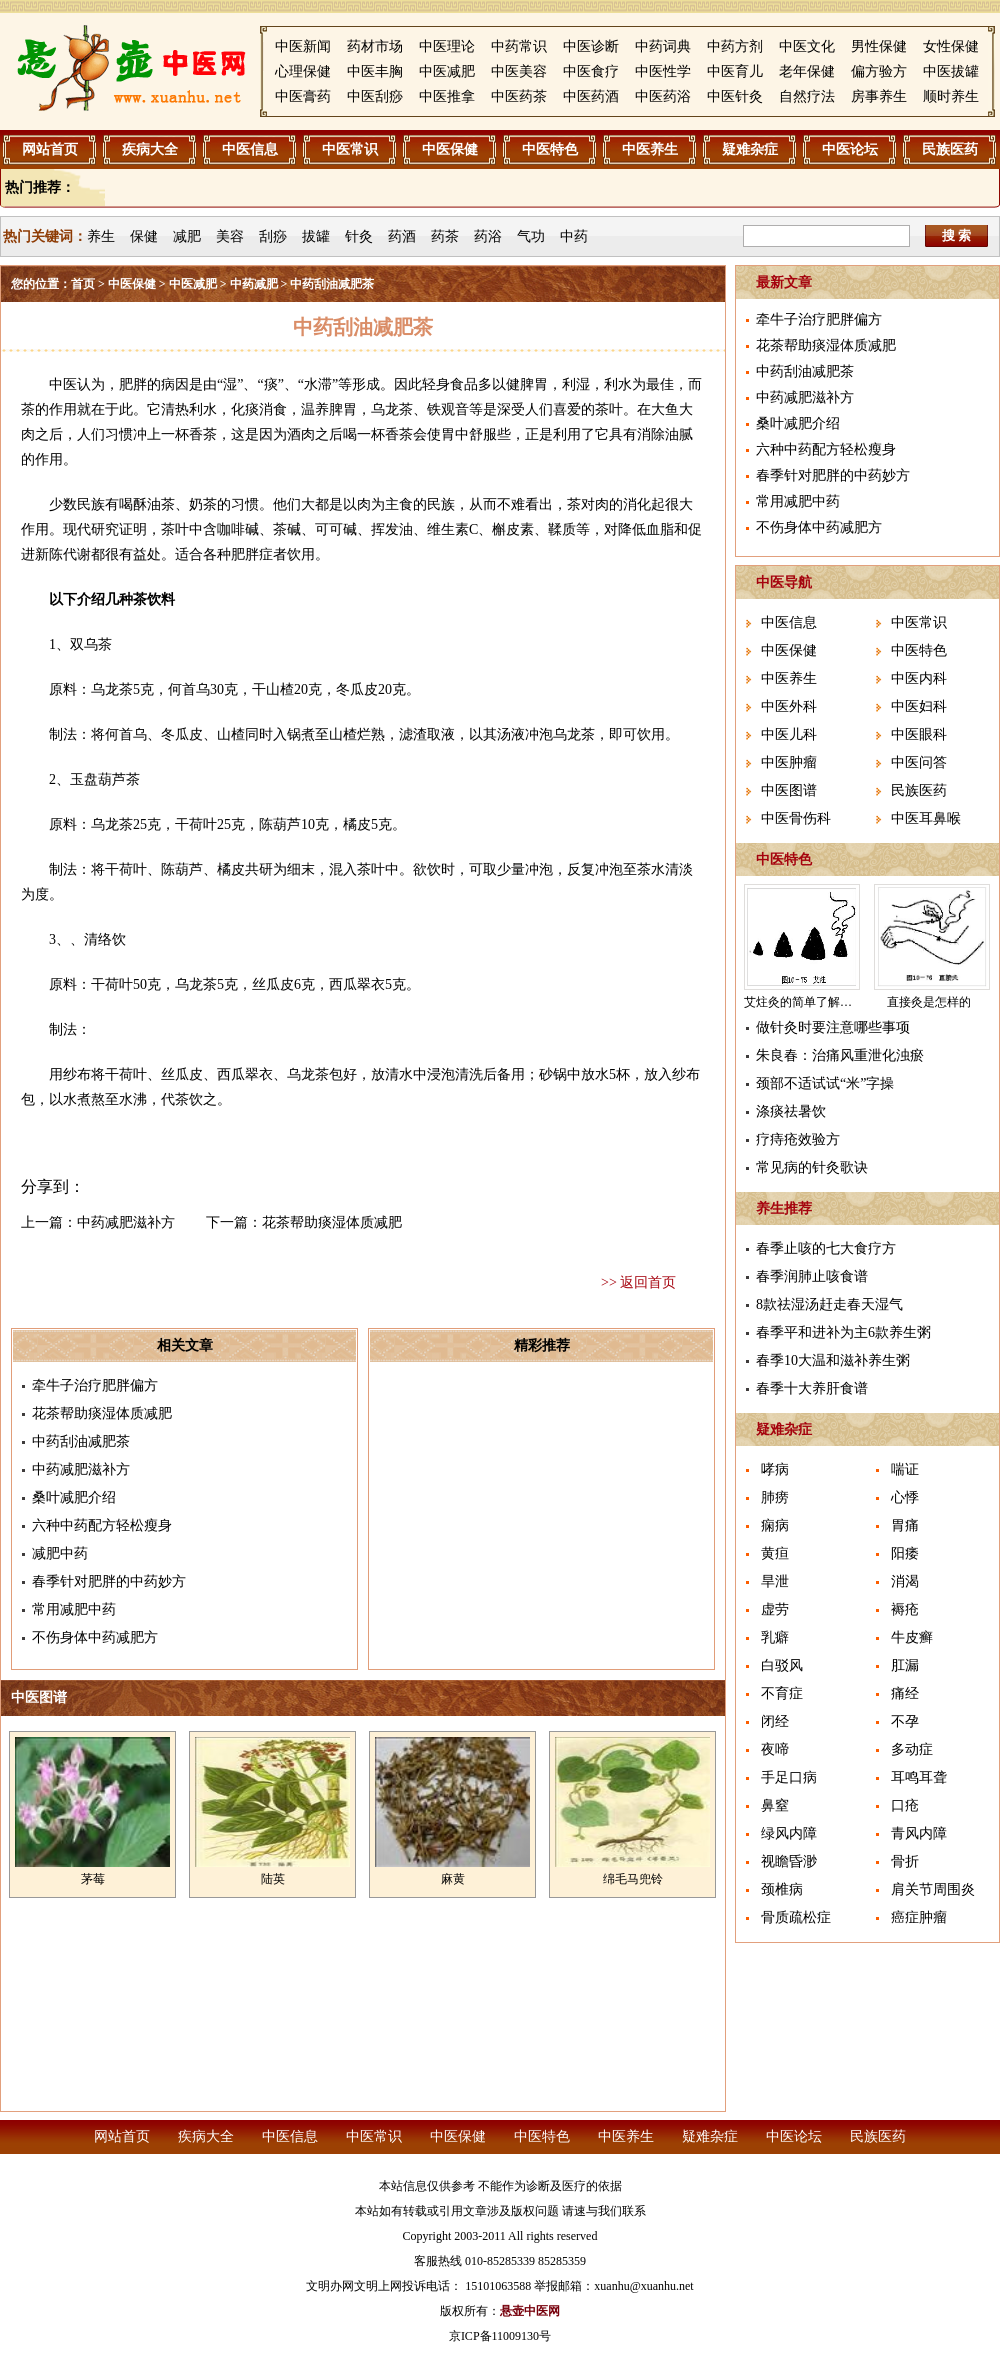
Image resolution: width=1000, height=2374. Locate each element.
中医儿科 (789, 734)
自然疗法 (807, 96)
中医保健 (450, 149)
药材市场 (375, 46)
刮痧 (273, 236)
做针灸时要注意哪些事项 (833, 1027)
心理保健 (303, 71)
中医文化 (807, 46)
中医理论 (447, 46)
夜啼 (775, 1749)
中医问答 (919, 762)
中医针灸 (735, 96)
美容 (230, 236)
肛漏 (905, 1665)
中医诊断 (591, 46)
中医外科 (789, 706)
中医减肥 (447, 71)
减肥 (187, 236)
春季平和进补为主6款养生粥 (843, 1332)
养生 (101, 236)
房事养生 (879, 96)
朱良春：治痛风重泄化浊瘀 (840, 1055)
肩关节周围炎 (933, 1889)
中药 (574, 236)
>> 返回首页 (638, 1282)
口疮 (905, 1805)
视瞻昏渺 (789, 1861)
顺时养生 (951, 96)
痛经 (905, 1693)
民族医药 (950, 149)
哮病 (775, 1469)
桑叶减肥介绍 (74, 1497)
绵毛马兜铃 (633, 1879)
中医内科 (919, 678)
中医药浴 (663, 96)
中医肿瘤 (789, 762)
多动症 (912, 1749)
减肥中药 (60, 1553)
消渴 (905, 1581)
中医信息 (250, 149)
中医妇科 (919, 706)
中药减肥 (254, 284)
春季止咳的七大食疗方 (826, 1248)
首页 (83, 284)
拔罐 (316, 236)
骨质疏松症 (796, 1917)
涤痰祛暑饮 (791, 1111)
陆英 (273, 1879)
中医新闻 (303, 46)
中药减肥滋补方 (126, 1222)
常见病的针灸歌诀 (812, 1167)
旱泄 (775, 1581)
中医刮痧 (375, 96)
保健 (144, 236)
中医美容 (519, 71)
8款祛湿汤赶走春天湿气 (829, 1304)
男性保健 (879, 46)
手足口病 (789, 1777)
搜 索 (957, 235)
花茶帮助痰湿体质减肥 (332, 1222)
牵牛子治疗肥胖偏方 (95, 1385)
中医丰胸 (375, 71)
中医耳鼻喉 (926, 818)
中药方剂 (735, 46)
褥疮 (905, 1609)
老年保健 (807, 71)
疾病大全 (150, 149)
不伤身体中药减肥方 (95, 1637)
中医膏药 (303, 96)
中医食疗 (591, 71)
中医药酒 (591, 96)
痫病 (775, 1525)
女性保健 (951, 46)
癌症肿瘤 (919, 1917)
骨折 (905, 1861)
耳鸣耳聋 (919, 1777)
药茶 (445, 236)
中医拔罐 (951, 71)
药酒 (402, 236)
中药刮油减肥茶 (81, 1441)
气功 (531, 236)
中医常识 (350, 149)
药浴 (488, 236)
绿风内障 (789, 1833)
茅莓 (93, 1879)
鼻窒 (775, 1805)
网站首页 (50, 149)
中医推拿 (447, 96)
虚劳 (775, 1609)
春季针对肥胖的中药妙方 (109, 1581)
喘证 (905, 1469)
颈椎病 (782, 1889)
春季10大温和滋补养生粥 (833, 1360)
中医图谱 (789, 790)
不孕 (905, 1721)
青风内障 (919, 1833)
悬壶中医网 (530, 2311)
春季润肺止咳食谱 (812, 1276)
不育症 (782, 1693)
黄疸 (775, 1553)
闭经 (775, 1721)
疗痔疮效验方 (798, 1139)
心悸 (905, 1497)
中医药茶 (519, 96)
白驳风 (782, 1665)
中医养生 (650, 149)
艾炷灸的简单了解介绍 (804, 1002)
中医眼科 (919, 734)
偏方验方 (879, 71)
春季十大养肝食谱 (812, 1388)
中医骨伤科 (796, 818)
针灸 (359, 236)
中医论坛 (850, 149)
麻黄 (453, 1879)
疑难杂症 (750, 149)
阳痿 (905, 1553)
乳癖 (775, 1637)
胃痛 (905, 1525)
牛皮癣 (912, 1637)
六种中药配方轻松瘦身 (102, 1525)
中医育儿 (735, 71)
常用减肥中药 (74, 1609)
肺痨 (775, 1497)
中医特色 (550, 149)
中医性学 (663, 71)
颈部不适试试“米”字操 (825, 1083)
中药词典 (663, 46)
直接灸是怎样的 (929, 1002)
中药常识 (519, 46)
